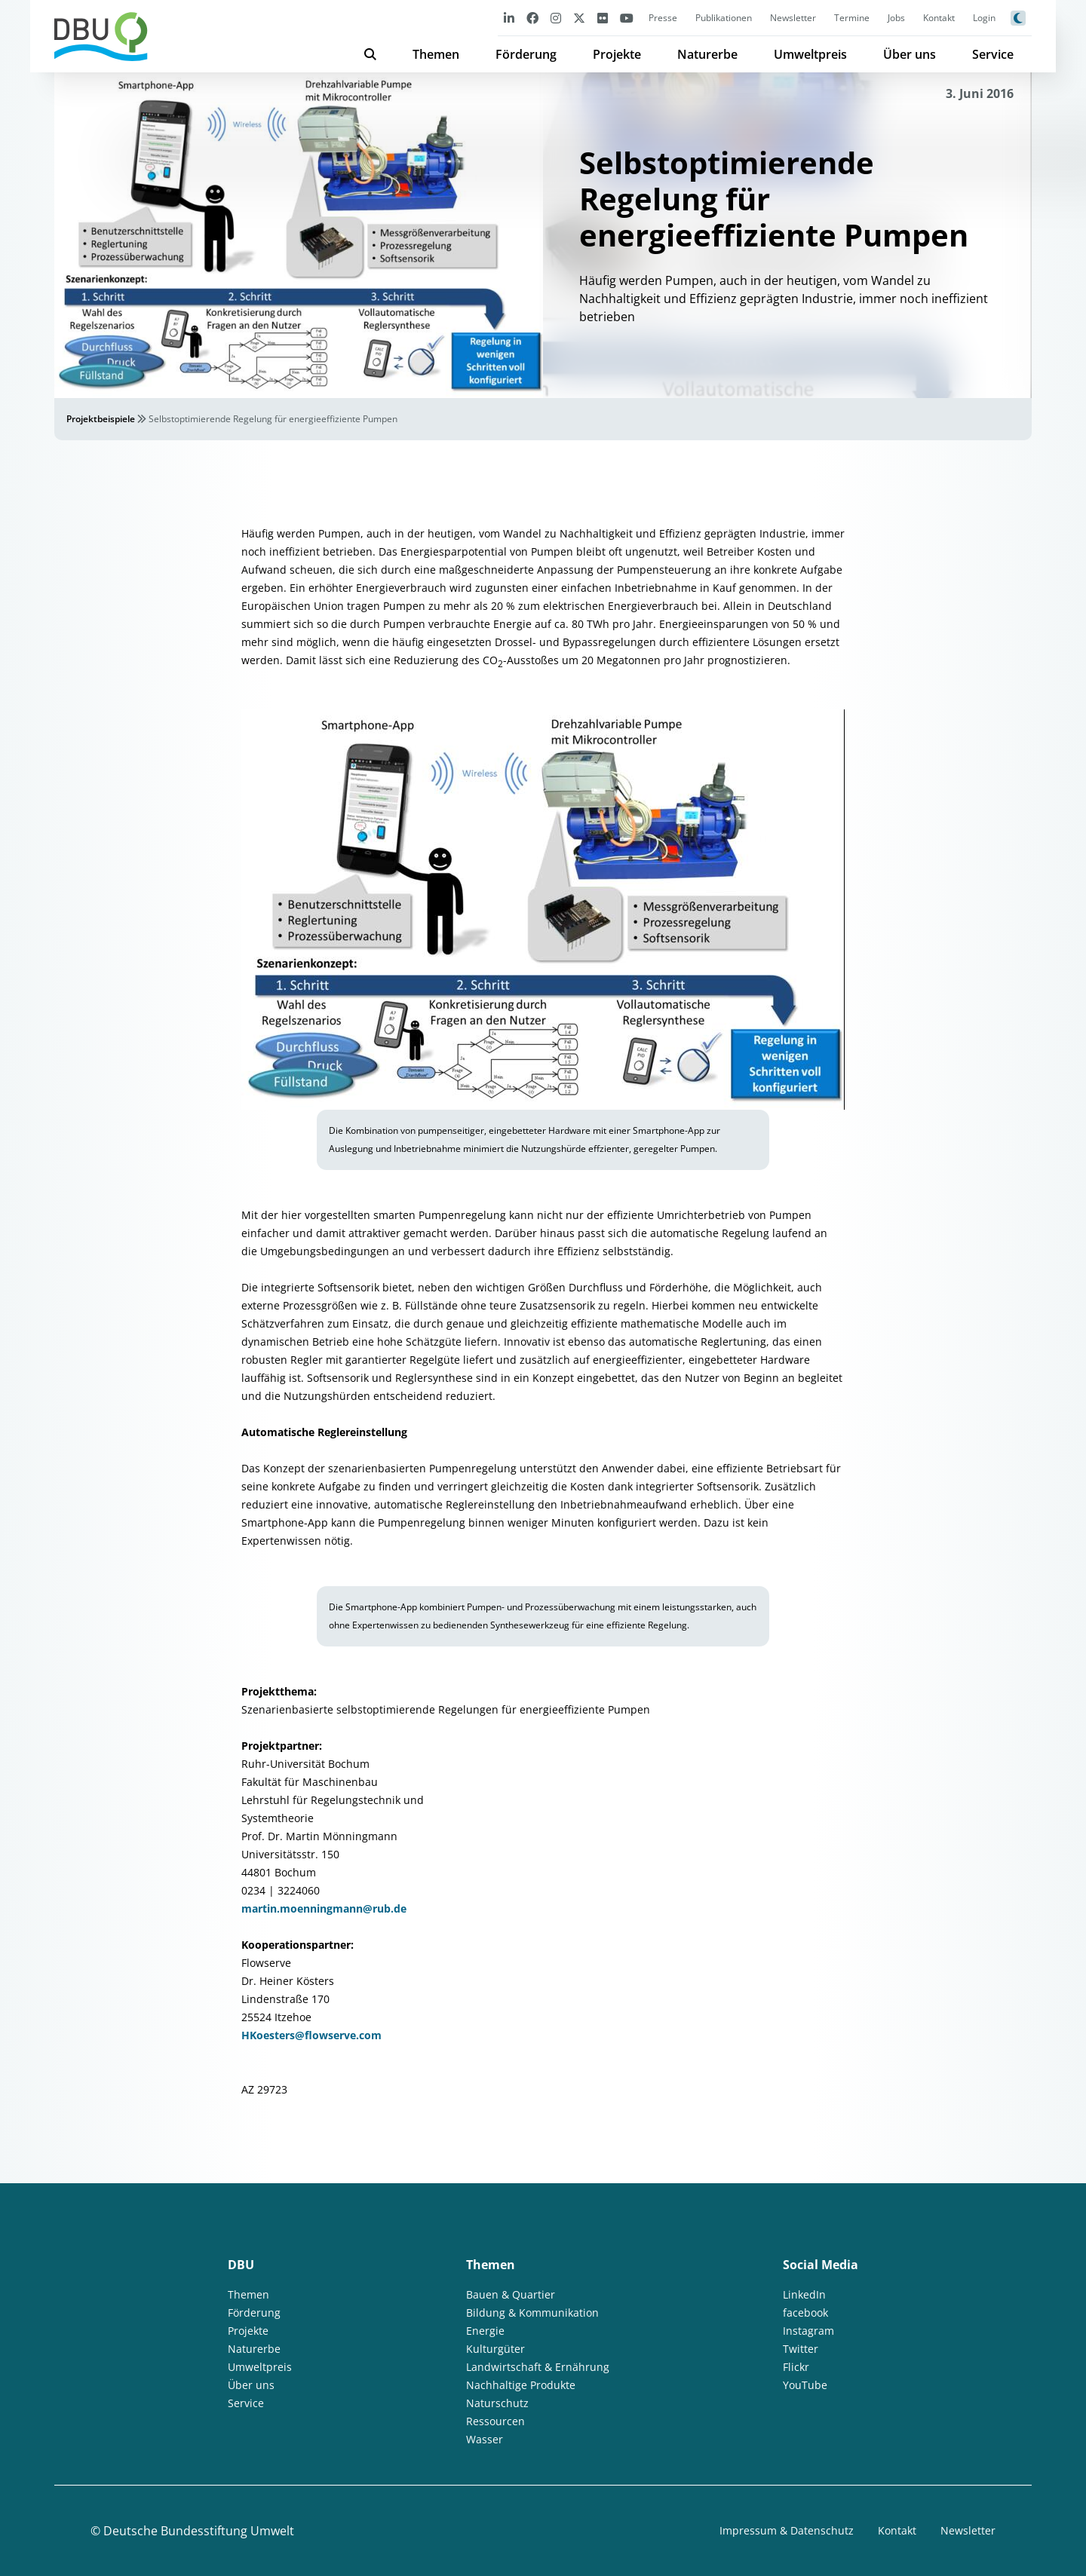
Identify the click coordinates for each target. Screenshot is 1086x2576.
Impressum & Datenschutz (786, 2530)
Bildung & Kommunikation (532, 2312)
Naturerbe (707, 54)
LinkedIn (804, 2294)
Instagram (808, 2330)
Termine (852, 17)
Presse (663, 17)
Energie (485, 2330)
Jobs (896, 17)
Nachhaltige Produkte (520, 2385)
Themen (436, 54)
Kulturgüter (495, 2349)
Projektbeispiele (100, 418)
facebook (805, 2312)
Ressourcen (495, 2421)
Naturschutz (497, 2403)
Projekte (617, 54)
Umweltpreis (810, 54)
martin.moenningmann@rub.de (323, 1908)
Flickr (796, 2367)
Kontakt (939, 17)
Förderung (526, 54)
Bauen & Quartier (510, 2294)
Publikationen (723, 17)
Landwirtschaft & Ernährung (537, 2367)
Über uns (909, 54)
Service (993, 54)
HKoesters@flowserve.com (311, 2035)
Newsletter (793, 17)
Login (984, 17)
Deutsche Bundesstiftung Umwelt (198, 2530)
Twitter (800, 2349)
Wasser (484, 2439)
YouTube (805, 2385)
